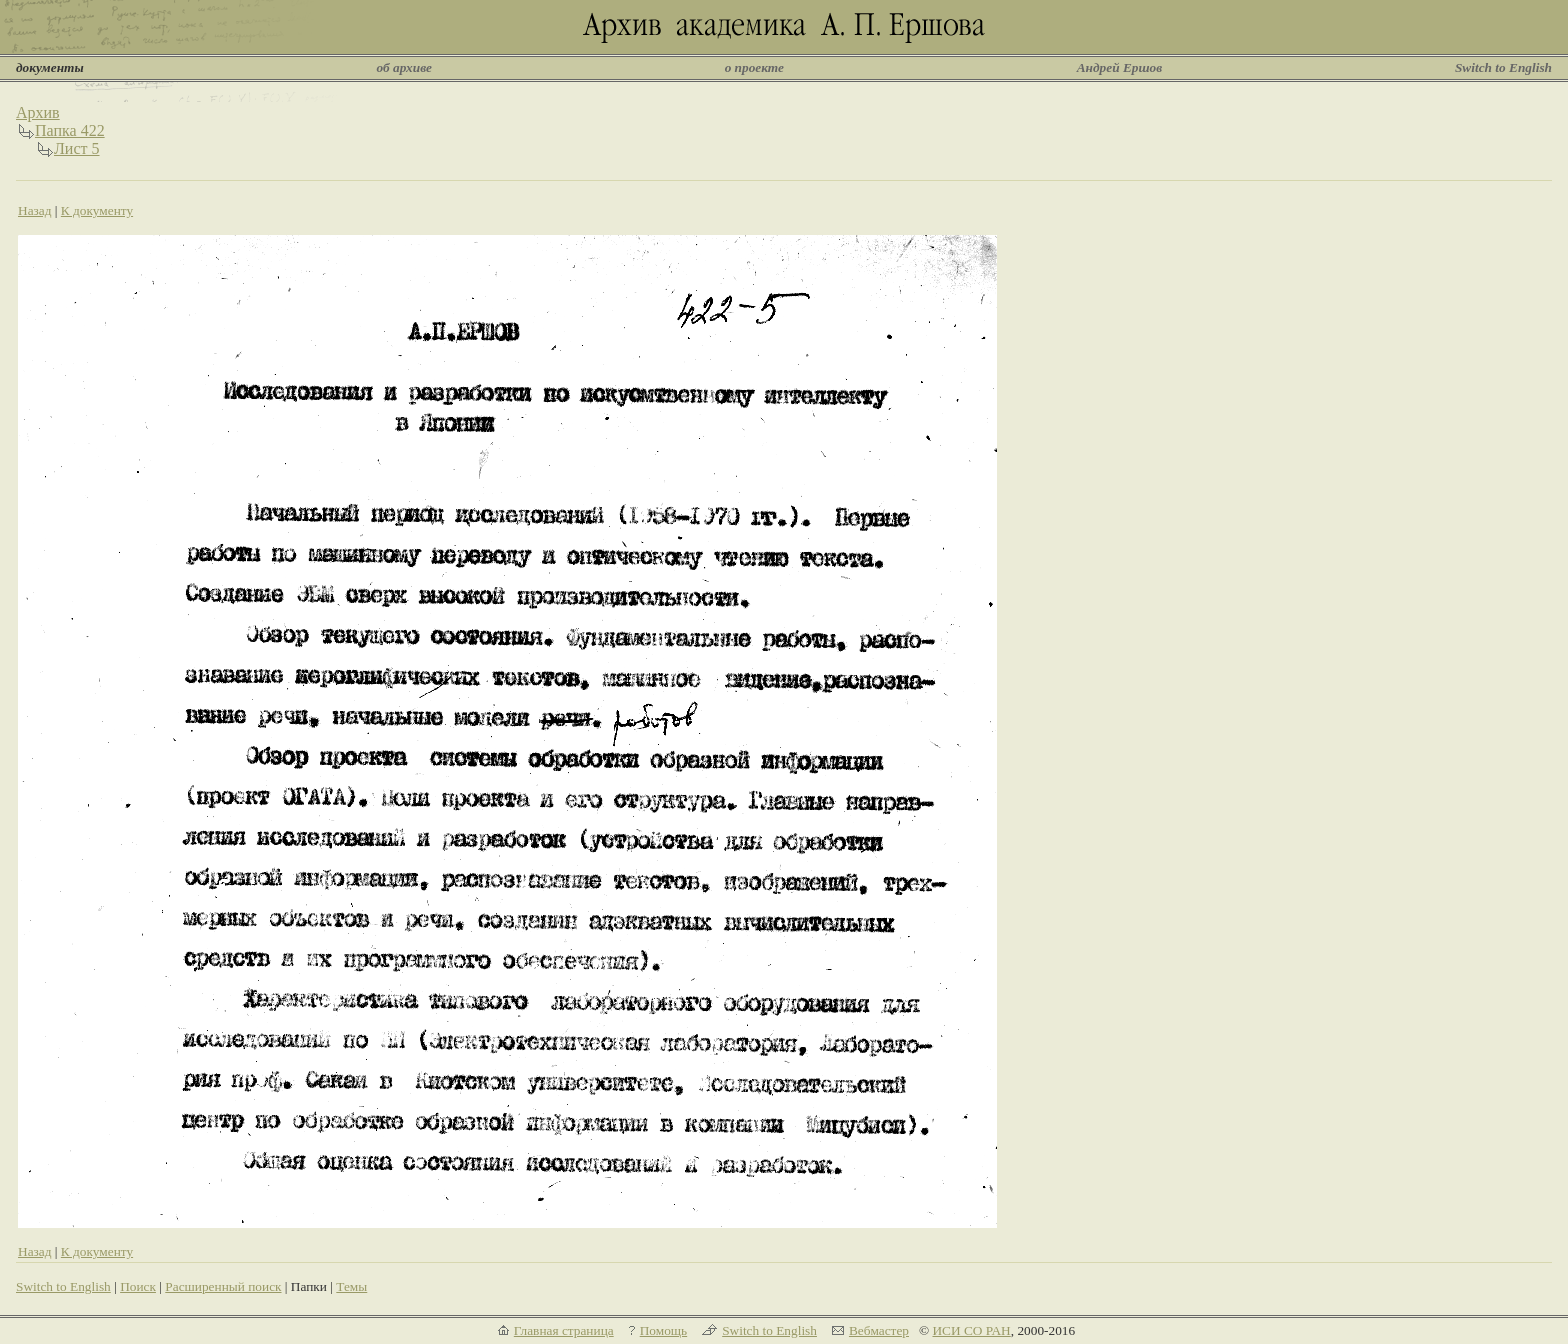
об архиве (404, 67)
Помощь (663, 1330)
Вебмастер (879, 1330)
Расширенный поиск (223, 1286)
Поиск (138, 1286)
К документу (97, 210)
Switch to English (1503, 67)
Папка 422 (70, 130)
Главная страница (564, 1330)
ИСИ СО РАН (971, 1330)
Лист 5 (77, 148)
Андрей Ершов (1120, 67)
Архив (38, 112)
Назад (35, 210)
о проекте (754, 67)
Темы (351, 1286)
